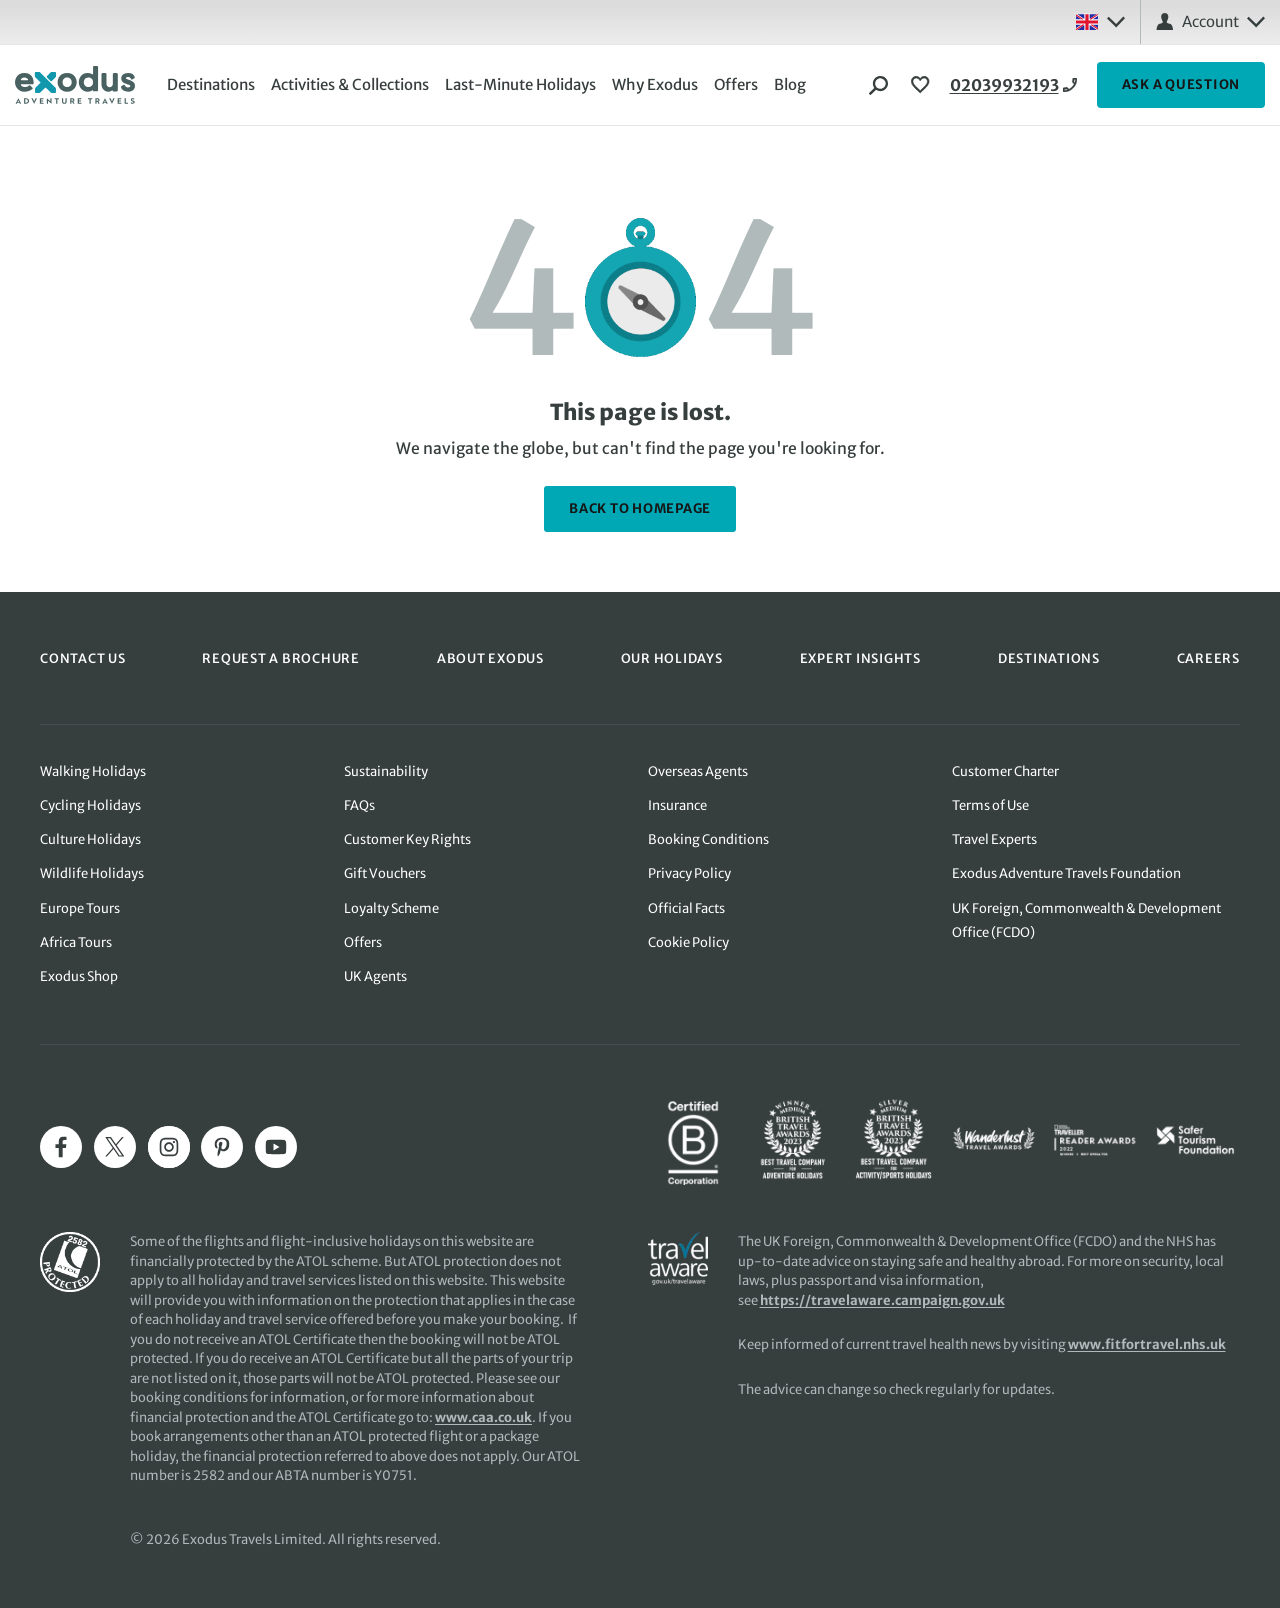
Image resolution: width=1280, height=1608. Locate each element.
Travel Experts (994, 839)
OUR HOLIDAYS (672, 658)
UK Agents (375, 976)
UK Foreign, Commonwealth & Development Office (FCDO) (1086, 920)
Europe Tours (80, 908)
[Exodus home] (75, 85)
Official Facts (686, 908)
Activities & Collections (350, 84)
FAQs (359, 805)
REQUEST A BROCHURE (281, 658)
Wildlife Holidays (92, 873)
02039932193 (1004, 85)
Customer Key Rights (407, 839)
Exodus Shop (79, 976)
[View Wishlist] (923, 85)
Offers (736, 84)
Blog (790, 84)
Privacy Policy (689, 873)
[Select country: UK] (1100, 22)
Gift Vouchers (385, 873)
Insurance (677, 805)
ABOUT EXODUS (490, 658)
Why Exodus (655, 84)
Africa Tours (76, 942)
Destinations (211, 84)
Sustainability (386, 771)
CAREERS (1208, 658)
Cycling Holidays (90, 805)
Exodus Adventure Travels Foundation (1066, 873)
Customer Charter (1005, 771)
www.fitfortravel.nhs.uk (1147, 1344)
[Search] (879, 85)
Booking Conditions (708, 839)
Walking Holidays (93, 771)
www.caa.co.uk (483, 1417)
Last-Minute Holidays (520, 84)
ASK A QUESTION (1181, 84)
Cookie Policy (688, 942)
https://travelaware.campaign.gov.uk (882, 1300)
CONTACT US (83, 658)
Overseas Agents (698, 771)
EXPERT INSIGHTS (860, 658)
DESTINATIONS (1049, 658)
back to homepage (640, 508)
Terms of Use (990, 805)
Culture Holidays (90, 839)
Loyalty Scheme (391, 908)
